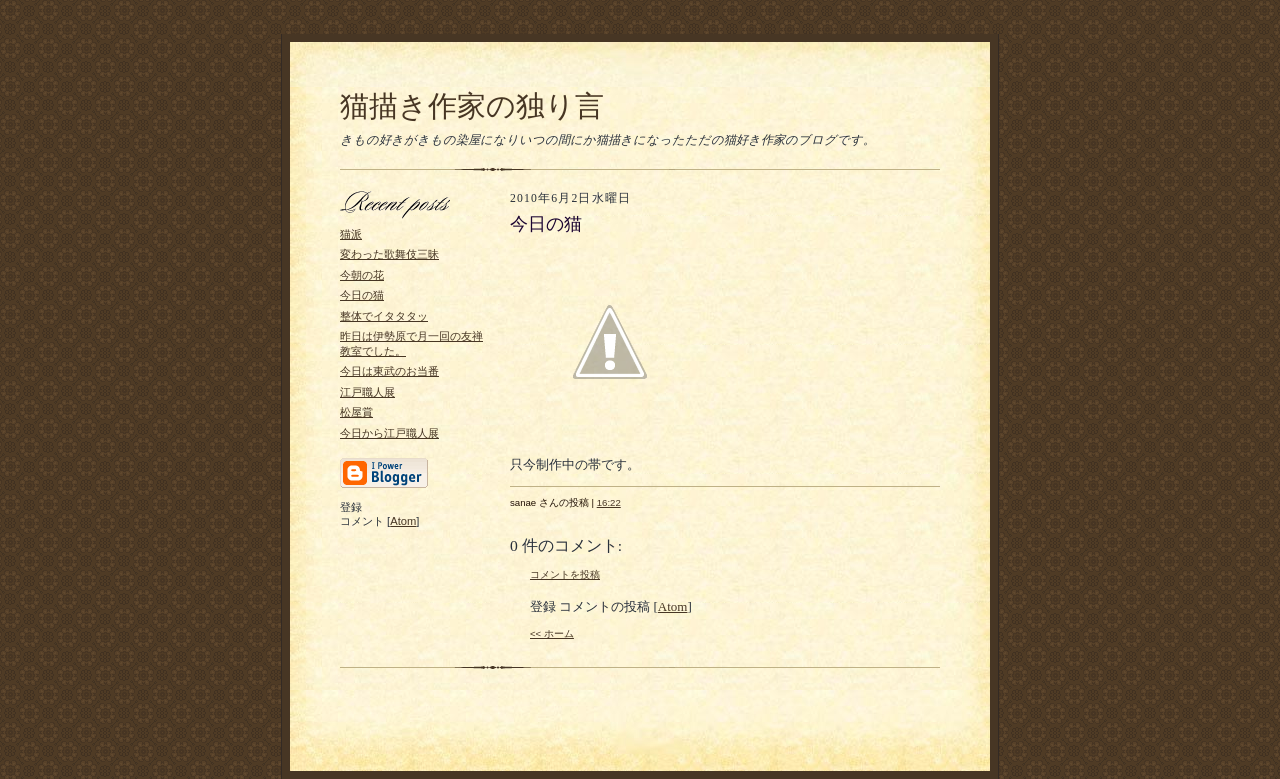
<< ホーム (552, 633)
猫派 (351, 234)
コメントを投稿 (565, 574)
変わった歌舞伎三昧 (389, 254)
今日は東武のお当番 (389, 371)
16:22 (609, 502)
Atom (403, 521)
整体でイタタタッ (384, 316)
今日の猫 (362, 295)
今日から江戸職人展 (389, 433)
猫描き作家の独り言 (472, 106)
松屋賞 (356, 412)
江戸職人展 (367, 392)
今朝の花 (362, 275)
